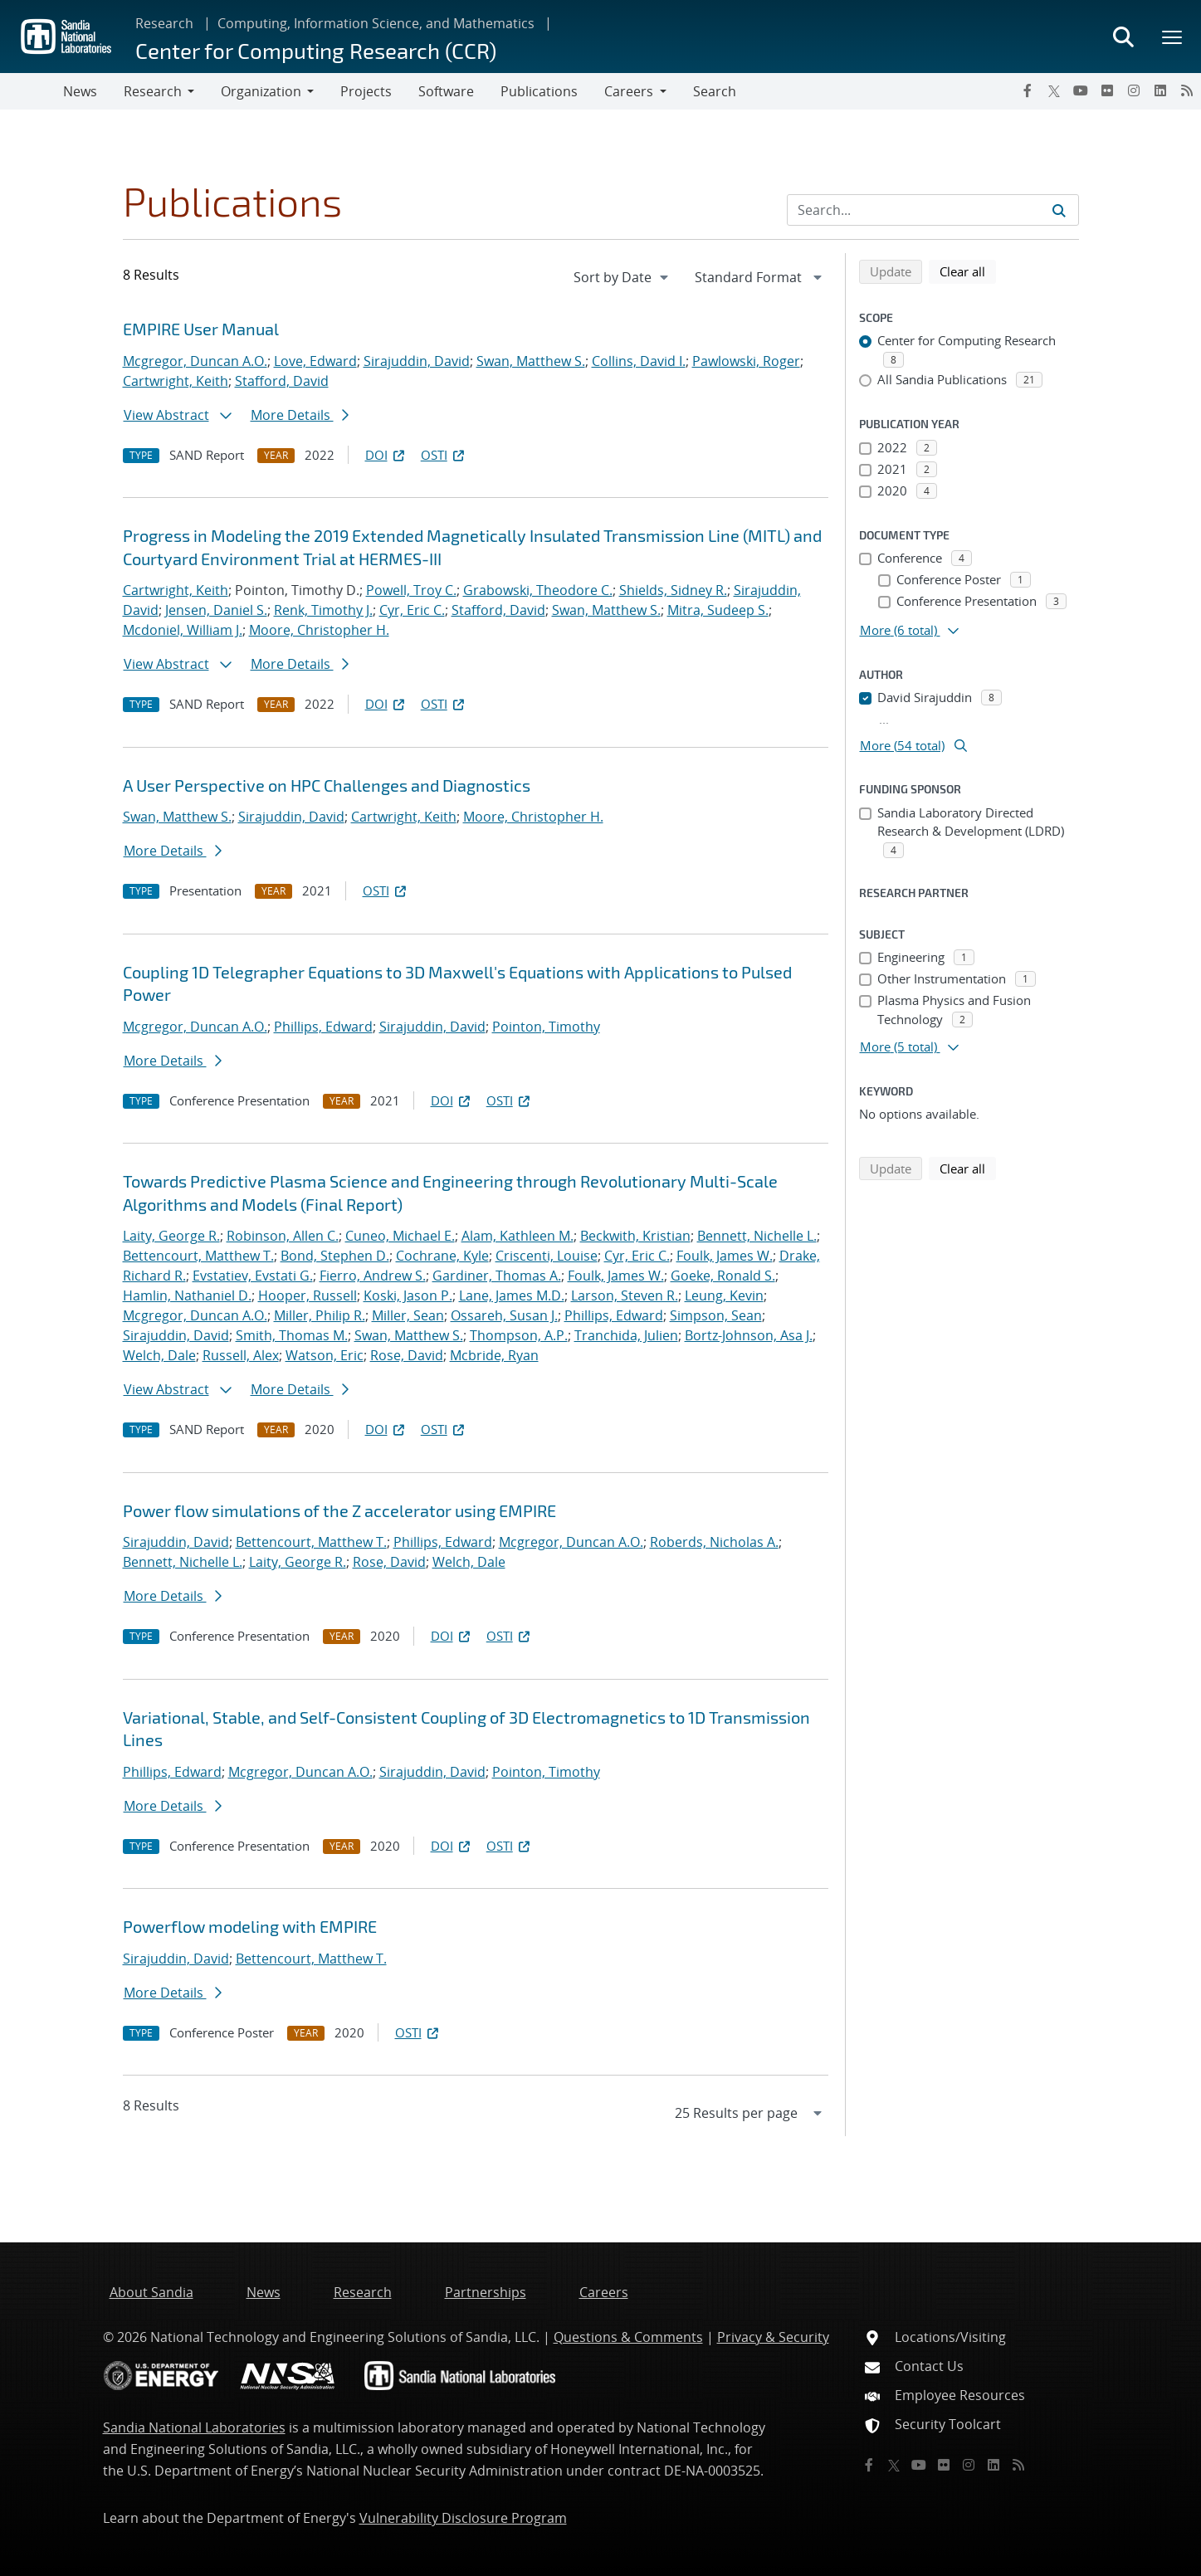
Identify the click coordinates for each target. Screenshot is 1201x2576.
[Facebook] (1027, 90)
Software (446, 91)
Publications (539, 91)
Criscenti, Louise (547, 1256)
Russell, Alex (241, 1355)
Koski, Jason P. (408, 1295)
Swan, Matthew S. (530, 361)
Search (714, 91)
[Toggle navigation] (31, 91)
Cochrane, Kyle (442, 1256)
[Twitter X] (1054, 90)
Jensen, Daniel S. (216, 610)
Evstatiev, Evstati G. (253, 1275)
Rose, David (406, 1355)
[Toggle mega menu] (1173, 36)
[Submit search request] (1059, 210)
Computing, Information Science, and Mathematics (376, 23)
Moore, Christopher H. (319, 630)
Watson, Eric (325, 1355)
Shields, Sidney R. (673, 590)
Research (164, 23)
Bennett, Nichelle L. (757, 1236)
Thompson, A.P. (519, 1335)
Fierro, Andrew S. (373, 1275)
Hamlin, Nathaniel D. (187, 1295)
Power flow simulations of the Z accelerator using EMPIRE (339, 1510)
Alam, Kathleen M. (517, 1236)
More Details (300, 415)
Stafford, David (282, 381)
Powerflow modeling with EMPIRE (250, 1926)
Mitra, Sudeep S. (718, 610)
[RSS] (1186, 90)
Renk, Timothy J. (323, 610)
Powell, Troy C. (411, 590)
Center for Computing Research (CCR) (315, 50)
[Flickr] (1107, 90)
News (80, 91)
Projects (366, 91)
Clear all (968, 270)
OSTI (444, 454)
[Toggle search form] (1123, 36)
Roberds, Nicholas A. (714, 1542)
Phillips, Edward (323, 1026)
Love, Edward (315, 361)
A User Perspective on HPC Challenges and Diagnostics (326, 785)
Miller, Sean (408, 1315)
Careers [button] (628, 91)
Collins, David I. (639, 361)
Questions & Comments (628, 2337)
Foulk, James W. (724, 1256)
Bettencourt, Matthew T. (198, 1256)
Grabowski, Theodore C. (538, 590)
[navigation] (622, 277)
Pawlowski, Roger (746, 361)
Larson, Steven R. (624, 1295)
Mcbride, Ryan (494, 1355)
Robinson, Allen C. (283, 1236)
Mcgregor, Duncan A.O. (195, 361)
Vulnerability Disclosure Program (463, 2518)
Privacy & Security (773, 2337)
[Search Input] (933, 210)
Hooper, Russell (307, 1295)
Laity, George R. (171, 1236)
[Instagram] (1133, 90)
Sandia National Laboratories (194, 2427)
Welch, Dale (159, 1355)
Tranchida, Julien (626, 1335)
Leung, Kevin (724, 1295)
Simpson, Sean (716, 1315)
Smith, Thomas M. (292, 1335)
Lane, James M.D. (511, 1295)
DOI (386, 454)
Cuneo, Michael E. (400, 1236)
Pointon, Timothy (546, 1026)
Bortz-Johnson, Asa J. (749, 1335)
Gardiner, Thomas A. (496, 1275)
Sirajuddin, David (417, 361)
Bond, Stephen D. (335, 1256)
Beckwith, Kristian (635, 1236)
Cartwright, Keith (175, 381)
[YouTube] (1080, 90)
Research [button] (153, 91)
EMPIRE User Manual (201, 329)
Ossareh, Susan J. (504, 1315)
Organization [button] (261, 91)
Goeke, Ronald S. (723, 1275)
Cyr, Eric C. (412, 610)
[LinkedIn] (1160, 90)
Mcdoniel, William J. (182, 630)
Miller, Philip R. (319, 1315)
